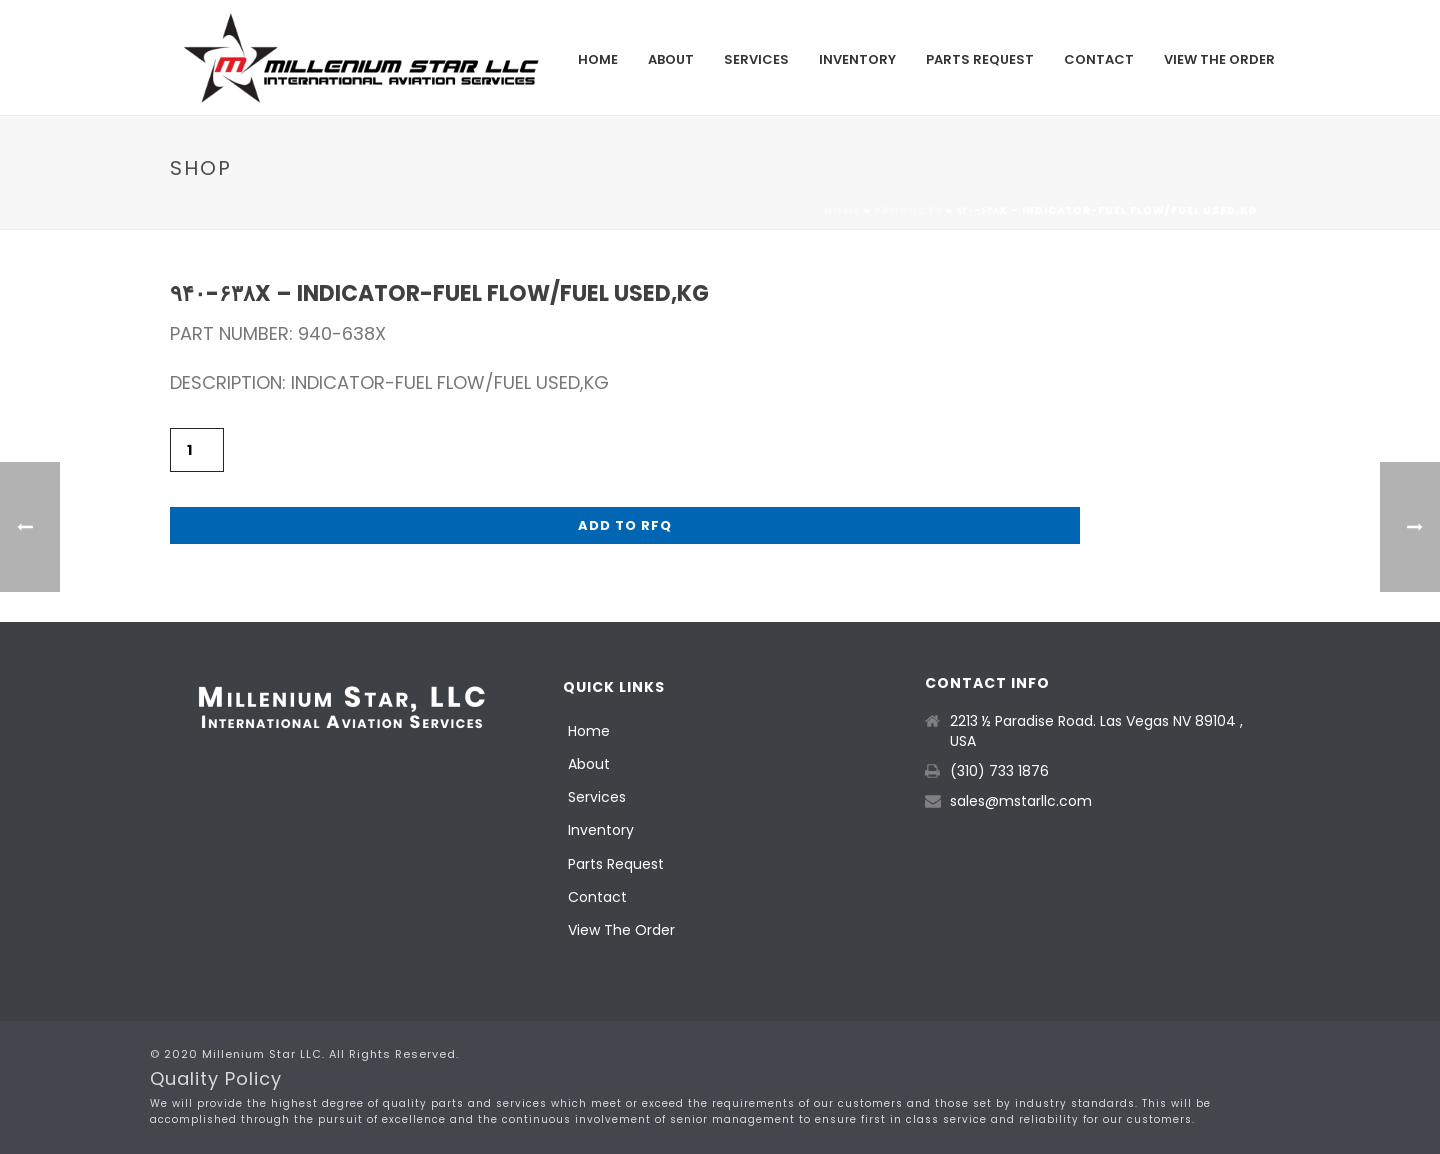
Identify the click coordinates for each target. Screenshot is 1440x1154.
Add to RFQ (625, 525)
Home (598, 59)
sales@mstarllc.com (1021, 801)
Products (908, 210)
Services (756, 59)
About (671, 59)
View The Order (1219, 59)
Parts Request (980, 59)
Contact (1099, 59)
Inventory (857, 59)
